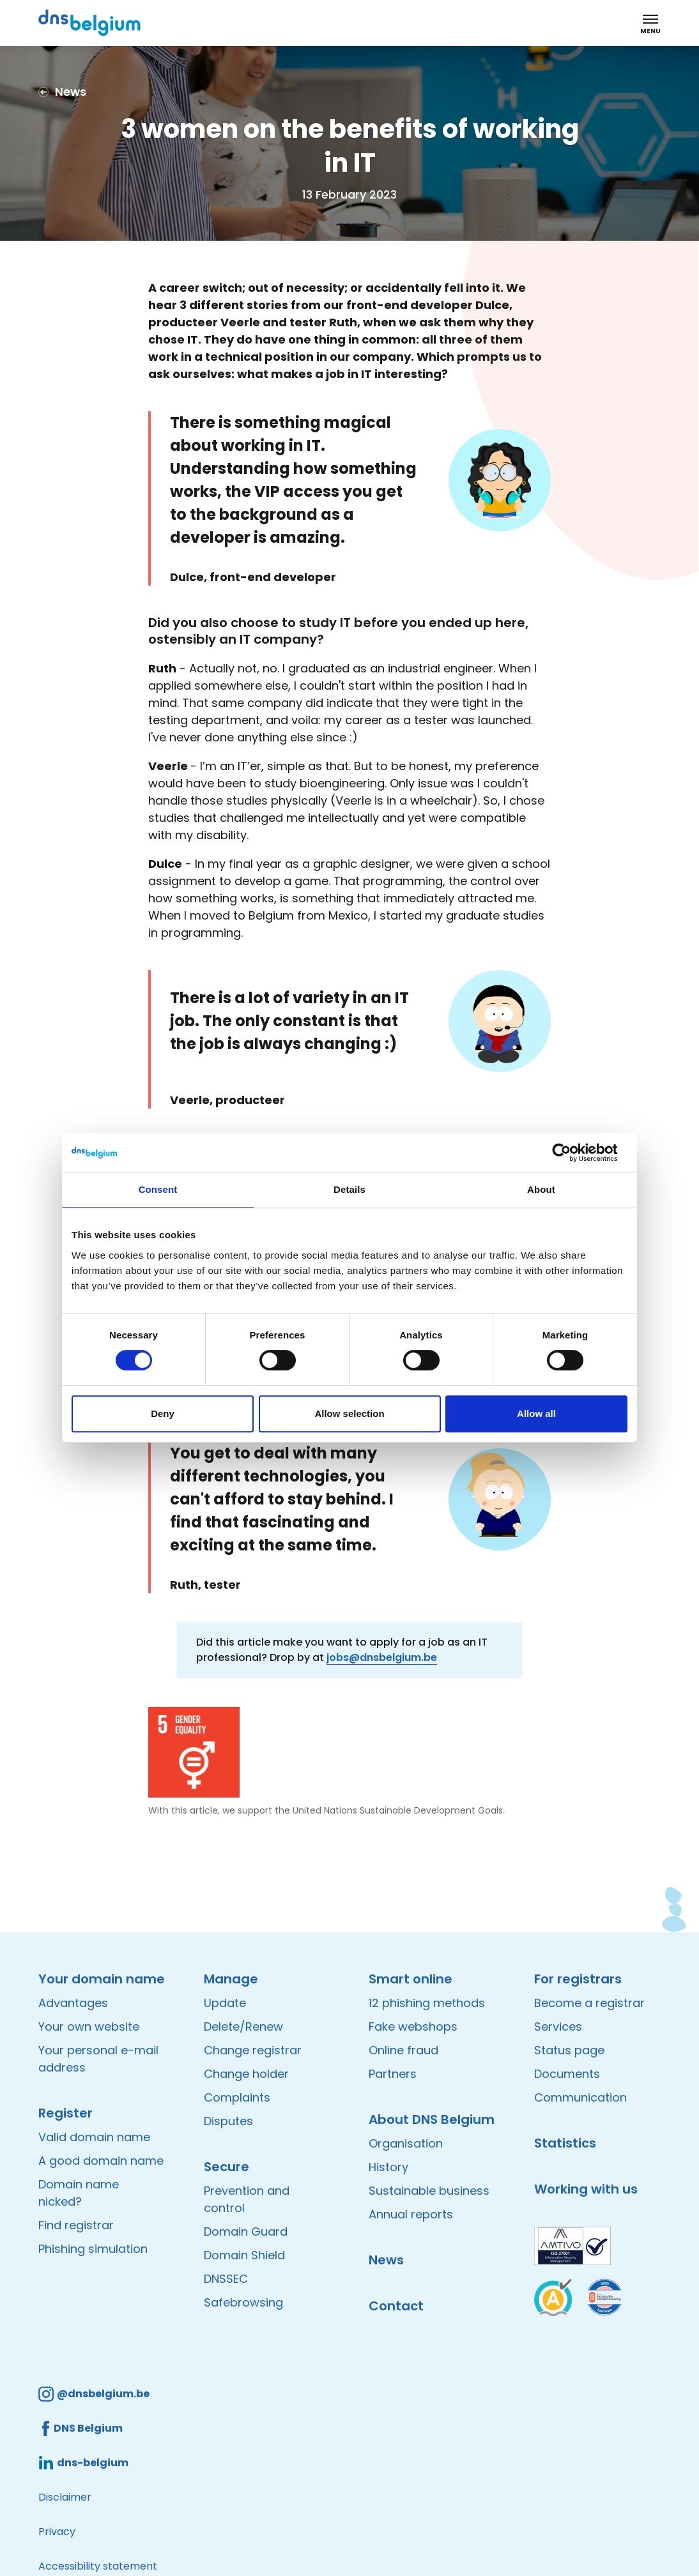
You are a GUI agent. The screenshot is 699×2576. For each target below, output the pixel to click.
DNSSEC (226, 2279)
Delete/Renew (243, 2026)
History (388, 2167)
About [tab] (541, 1189)
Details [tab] (349, 1189)
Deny (162, 1413)
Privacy (56, 2531)
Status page (569, 2050)
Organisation (406, 2143)
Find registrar (76, 2225)
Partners (393, 2074)
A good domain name (101, 2161)
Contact (396, 2306)
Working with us (586, 2189)
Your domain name (101, 1979)
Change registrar (253, 2050)
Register (65, 2113)
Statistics (565, 2143)
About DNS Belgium (432, 2119)
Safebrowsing (243, 2302)
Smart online (410, 1979)
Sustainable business (429, 2191)
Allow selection (349, 1413)
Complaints (237, 2097)
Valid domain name (94, 2137)
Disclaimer (64, 2497)
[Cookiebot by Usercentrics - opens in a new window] (571, 1152)
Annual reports (411, 2214)
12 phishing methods (427, 2003)
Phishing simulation (93, 2249)
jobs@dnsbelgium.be (381, 1657)
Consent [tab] (158, 1189)
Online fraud (403, 2050)
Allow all (536, 1413)
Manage (231, 1979)
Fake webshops (413, 2026)
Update (225, 2003)
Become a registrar (589, 2003)
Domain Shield (244, 2255)
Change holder (246, 2074)
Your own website (88, 2026)
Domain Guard (246, 2231)
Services (558, 2026)
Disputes (228, 2121)
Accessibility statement (97, 2566)
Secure (226, 2167)
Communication (580, 2097)
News (386, 2260)
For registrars (578, 1979)
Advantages (73, 2003)
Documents (567, 2074)
